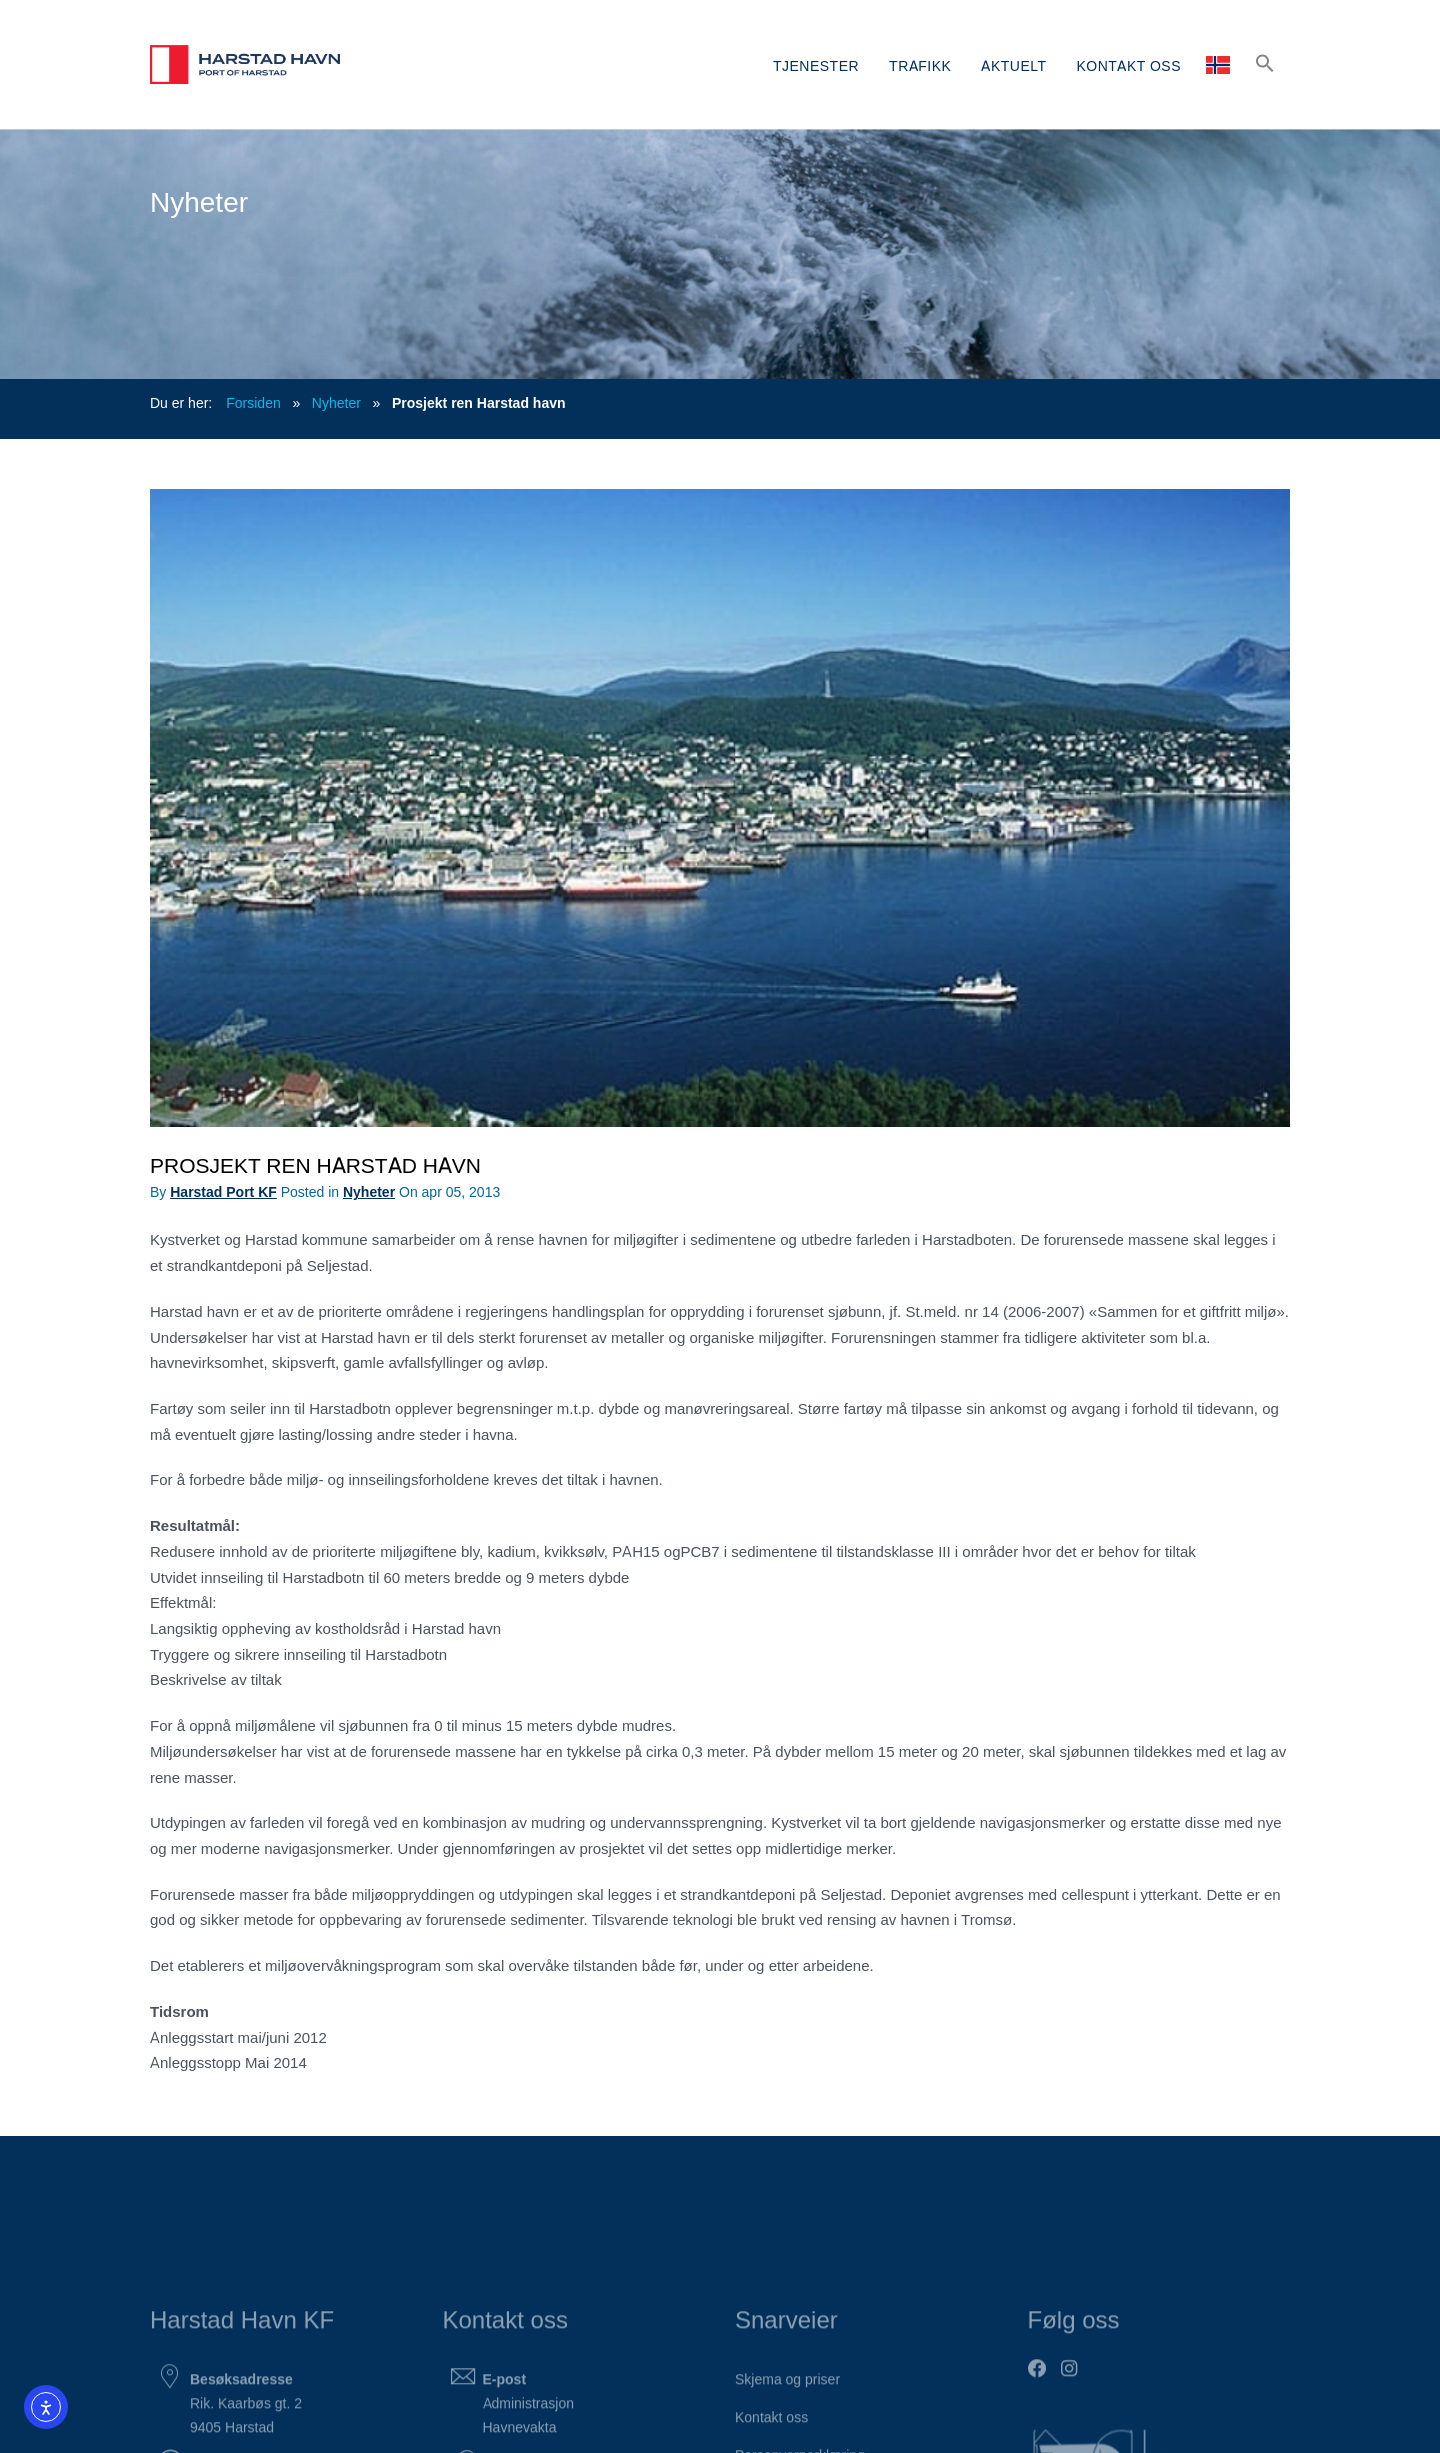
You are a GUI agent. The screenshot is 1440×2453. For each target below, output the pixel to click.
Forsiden (253, 402)
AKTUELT (1013, 65)
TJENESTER (816, 65)
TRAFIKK (920, 65)
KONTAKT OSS (1129, 65)
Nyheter (336, 402)
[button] (1265, 63)
